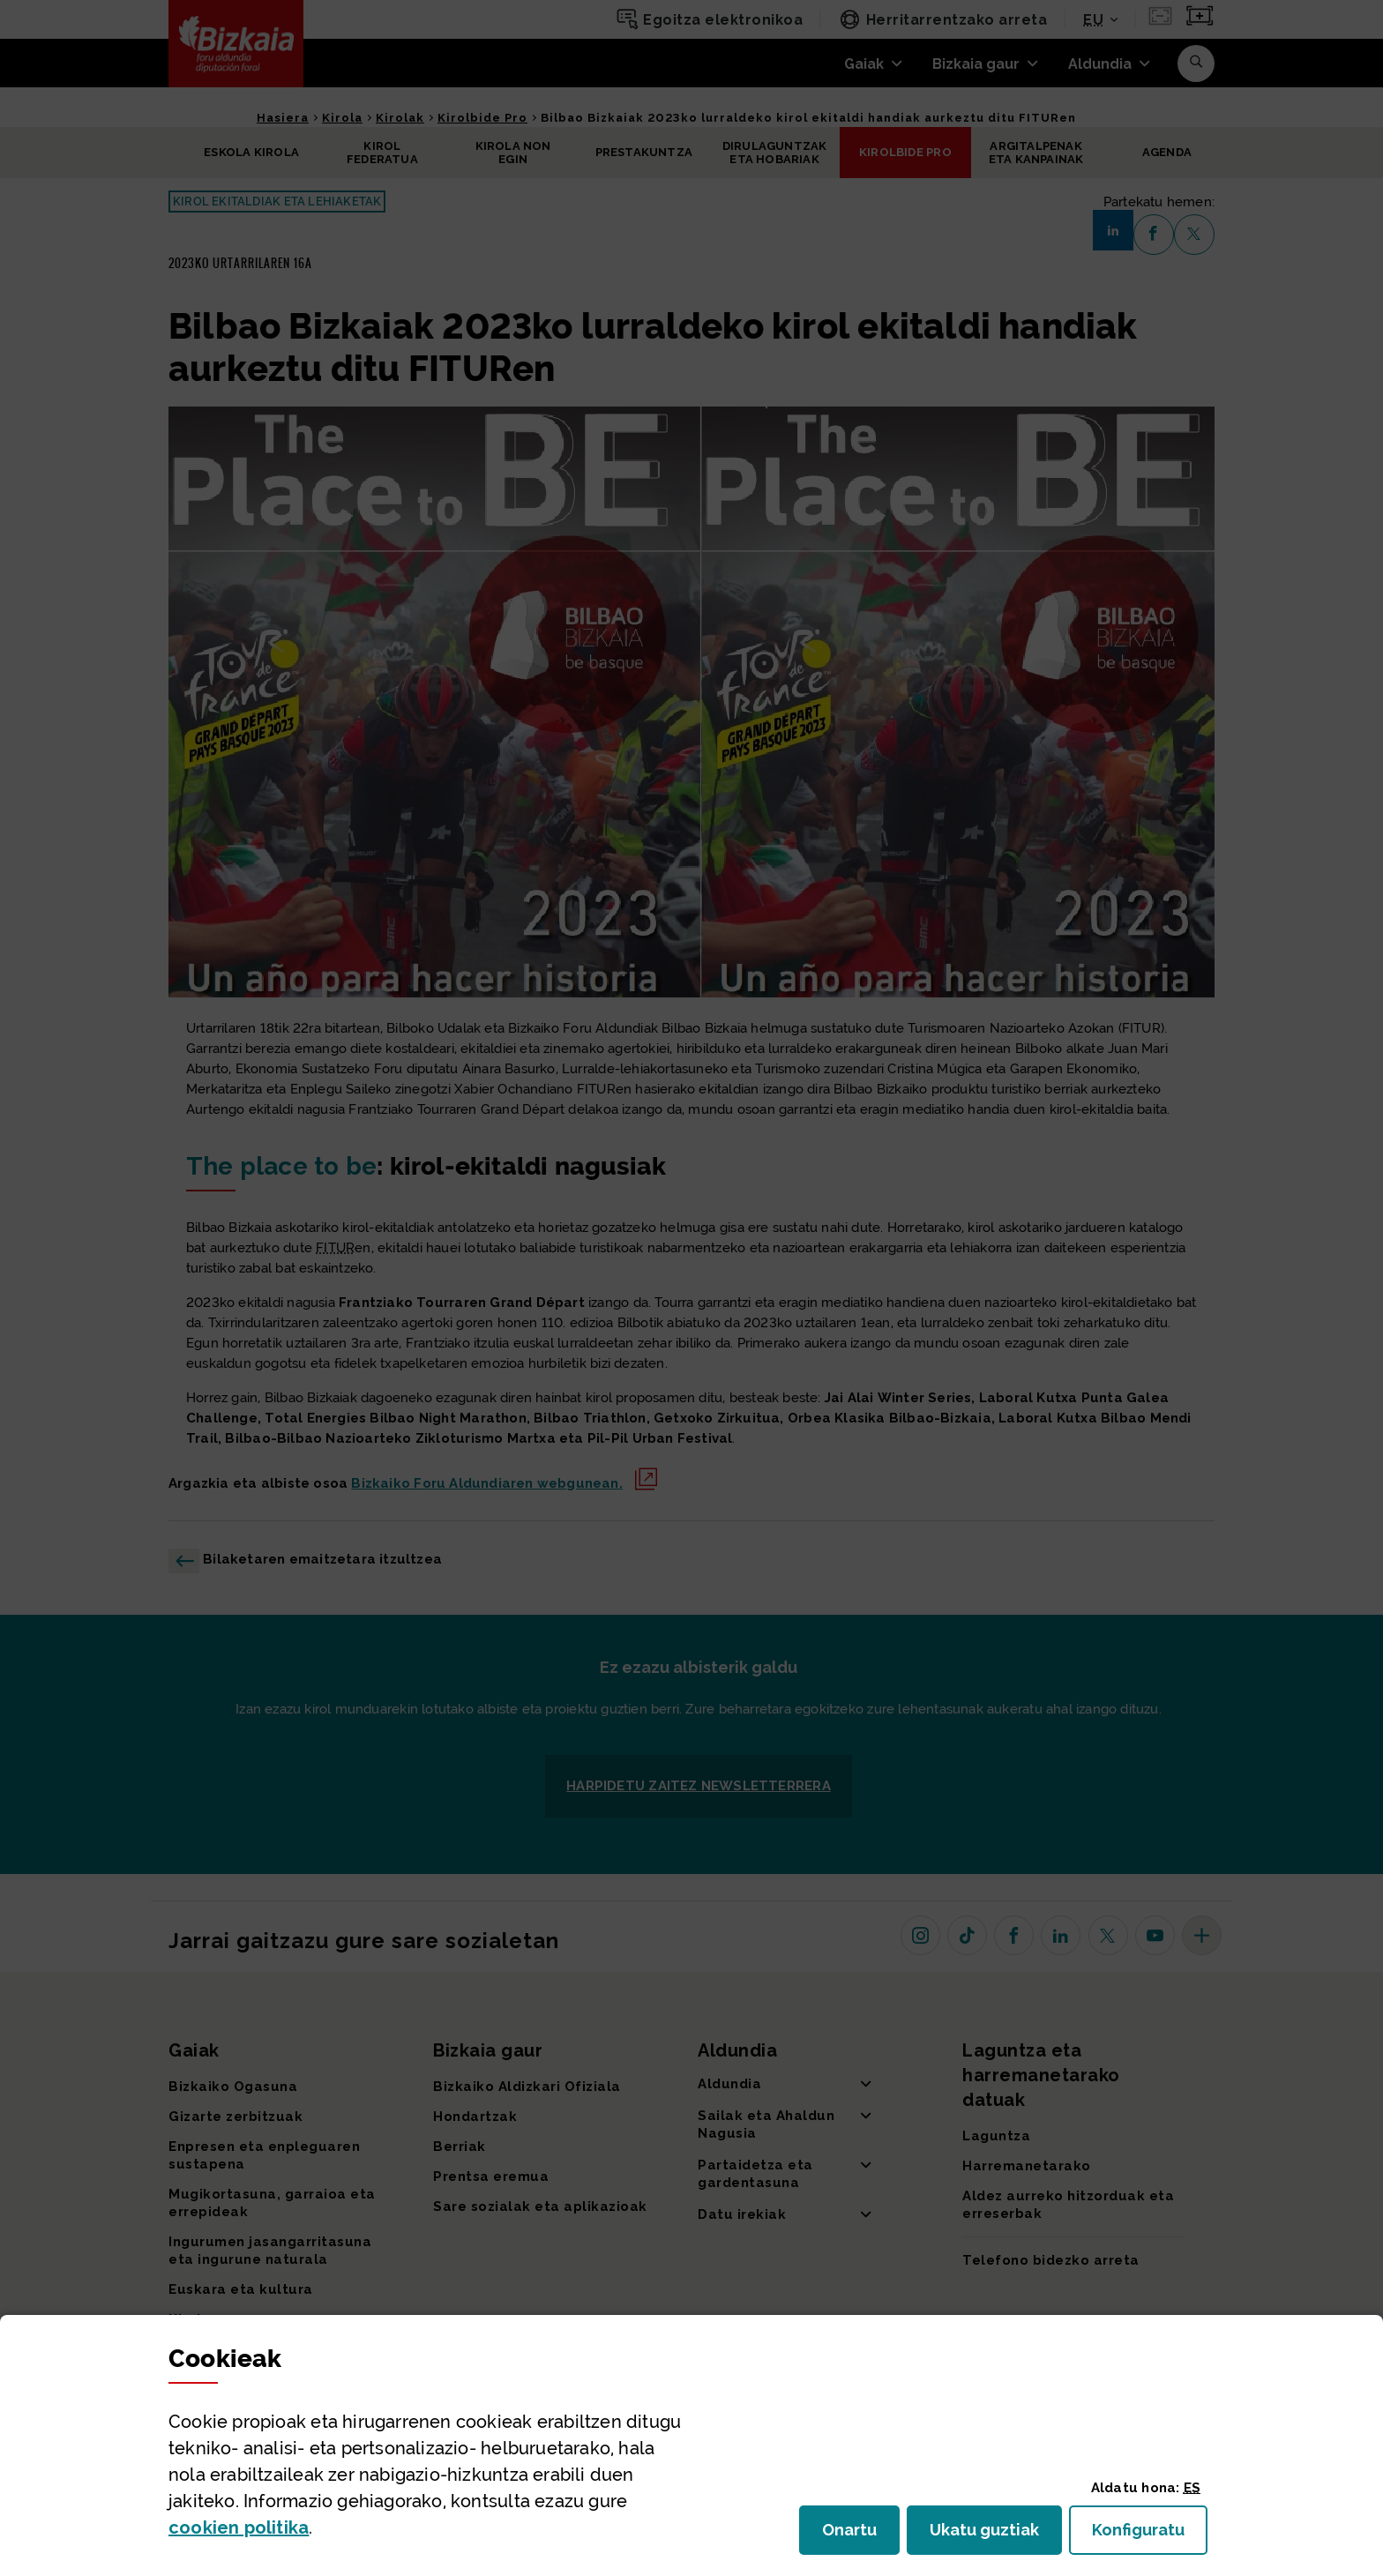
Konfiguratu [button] (1149, 2535)
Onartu (861, 2535)
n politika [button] (238, 2527)
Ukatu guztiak (990, 2535)
